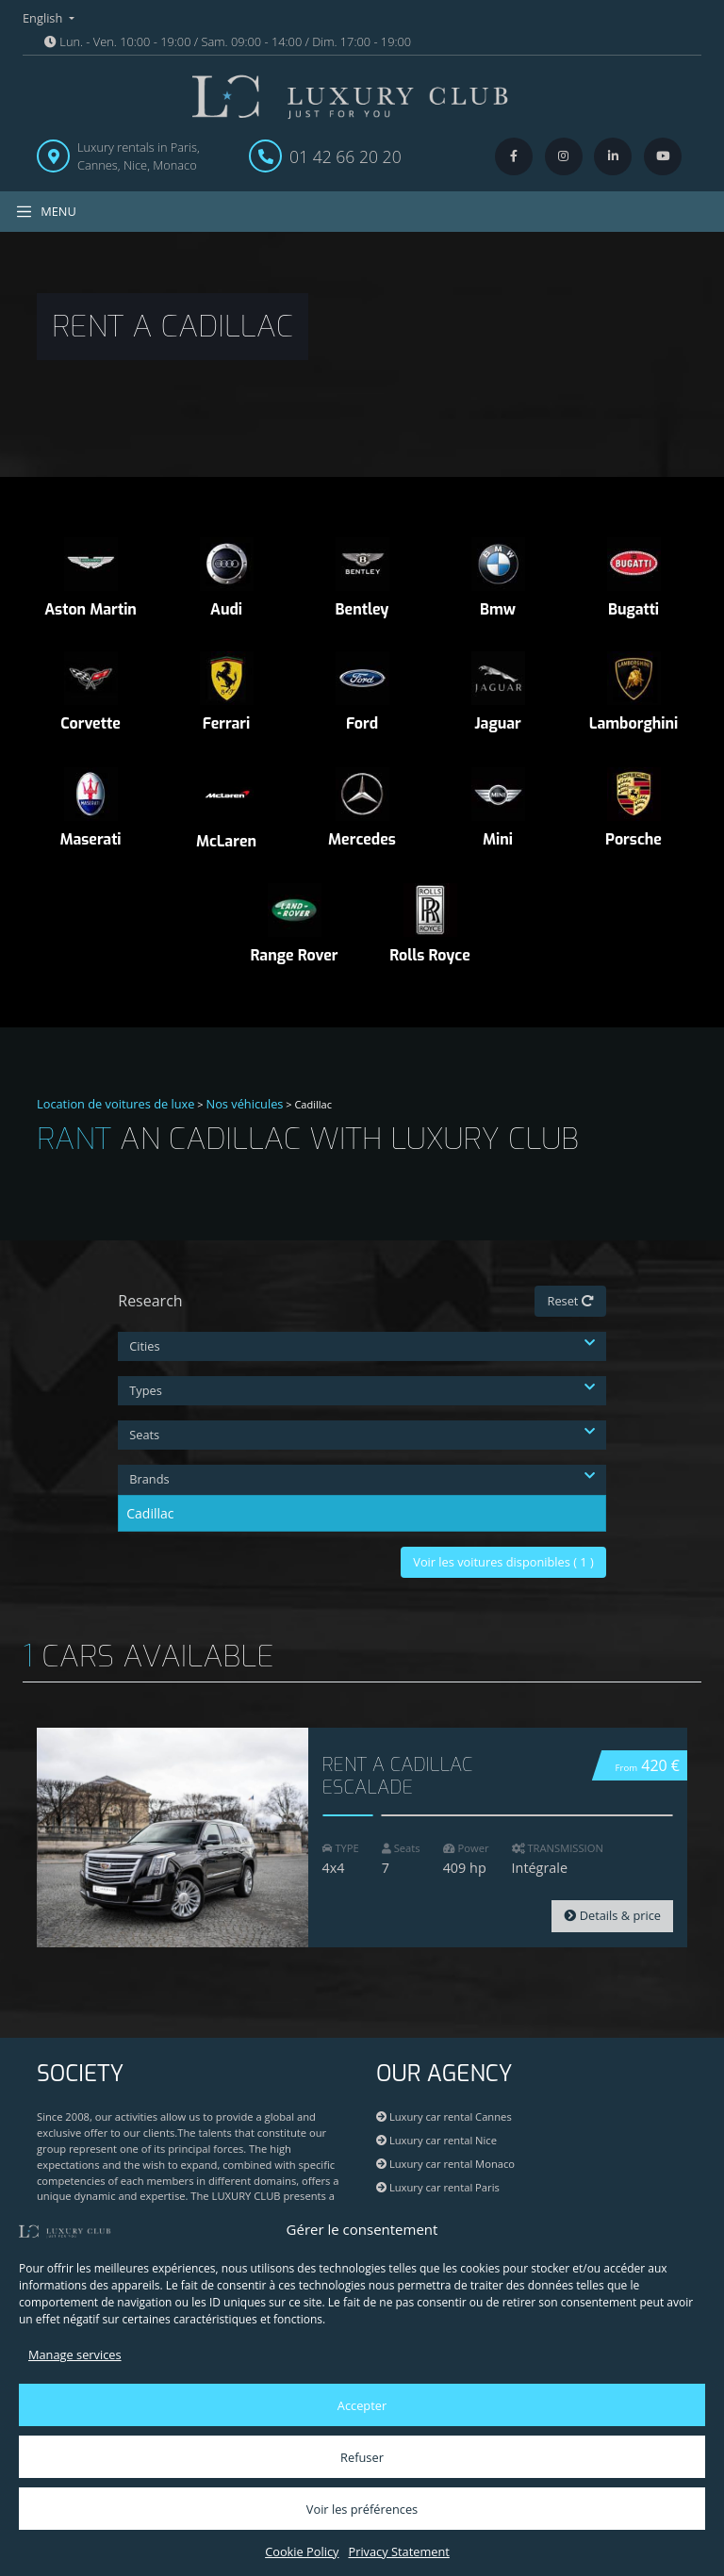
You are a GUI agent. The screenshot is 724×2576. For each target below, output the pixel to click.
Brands (362, 1478)
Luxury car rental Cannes (444, 2116)
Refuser (362, 2457)
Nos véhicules (245, 1103)
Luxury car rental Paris (438, 2187)
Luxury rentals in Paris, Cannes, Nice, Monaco (138, 156)
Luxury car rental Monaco (445, 2164)
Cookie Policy (301, 2551)
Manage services (75, 2354)
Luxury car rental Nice (436, 2140)
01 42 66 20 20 (345, 156)
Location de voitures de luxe (116, 1103)
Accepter (362, 2405)
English (44, 17)
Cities (362, 1345)
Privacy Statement (398, 2551)
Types (362, 1390)
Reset (570, 1300)
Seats (362, 1434)
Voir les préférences (362, 2509)
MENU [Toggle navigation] (45, 212)
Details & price (612, 1915)
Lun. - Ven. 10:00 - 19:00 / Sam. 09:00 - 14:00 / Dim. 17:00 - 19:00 (227, 41)
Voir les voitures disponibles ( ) (503, 1561)
